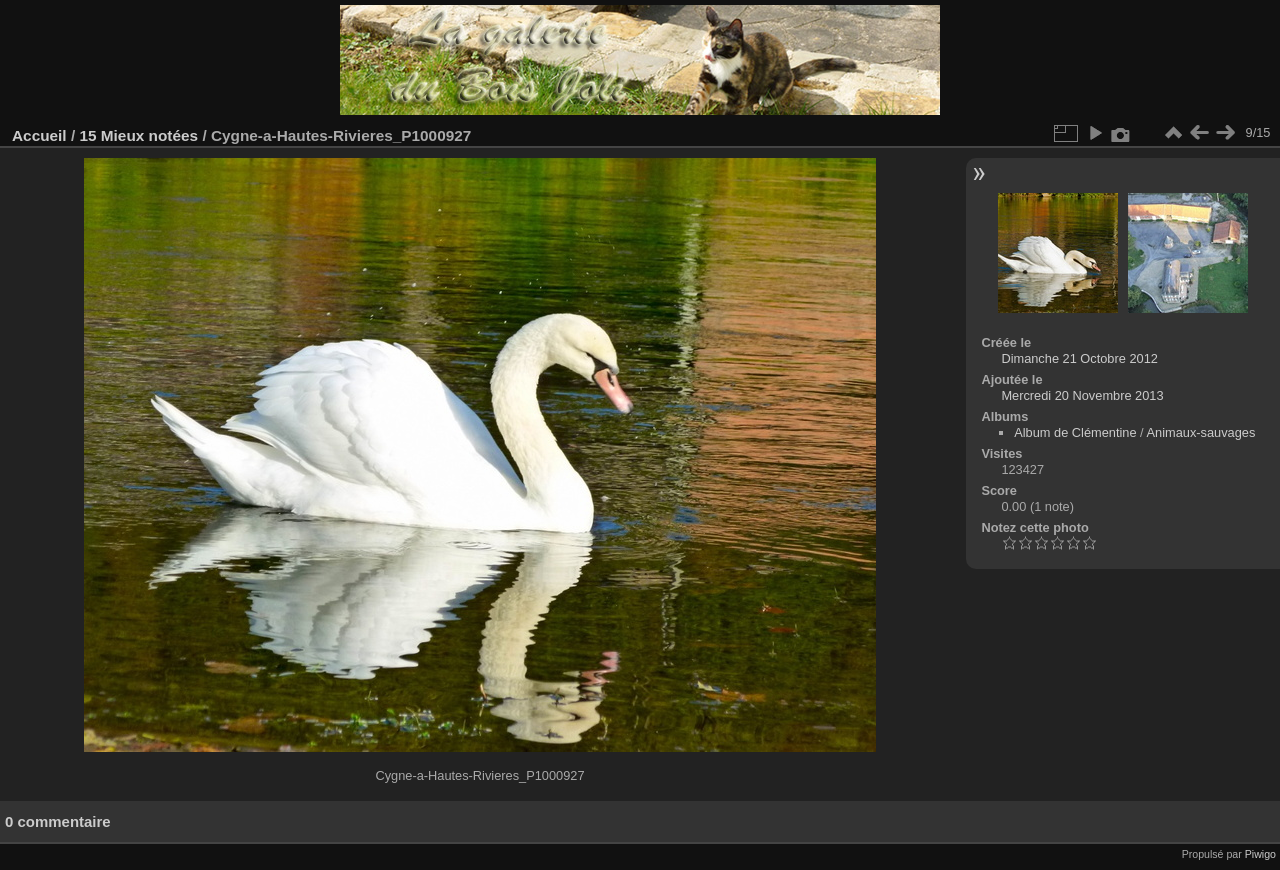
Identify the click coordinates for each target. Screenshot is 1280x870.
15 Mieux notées (138, 135)
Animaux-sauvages (1201, 432)
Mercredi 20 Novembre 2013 (1082, 395)
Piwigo (1260, 854)
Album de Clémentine (1075, 432)
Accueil (39, 135)
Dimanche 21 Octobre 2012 (1079, 358)
